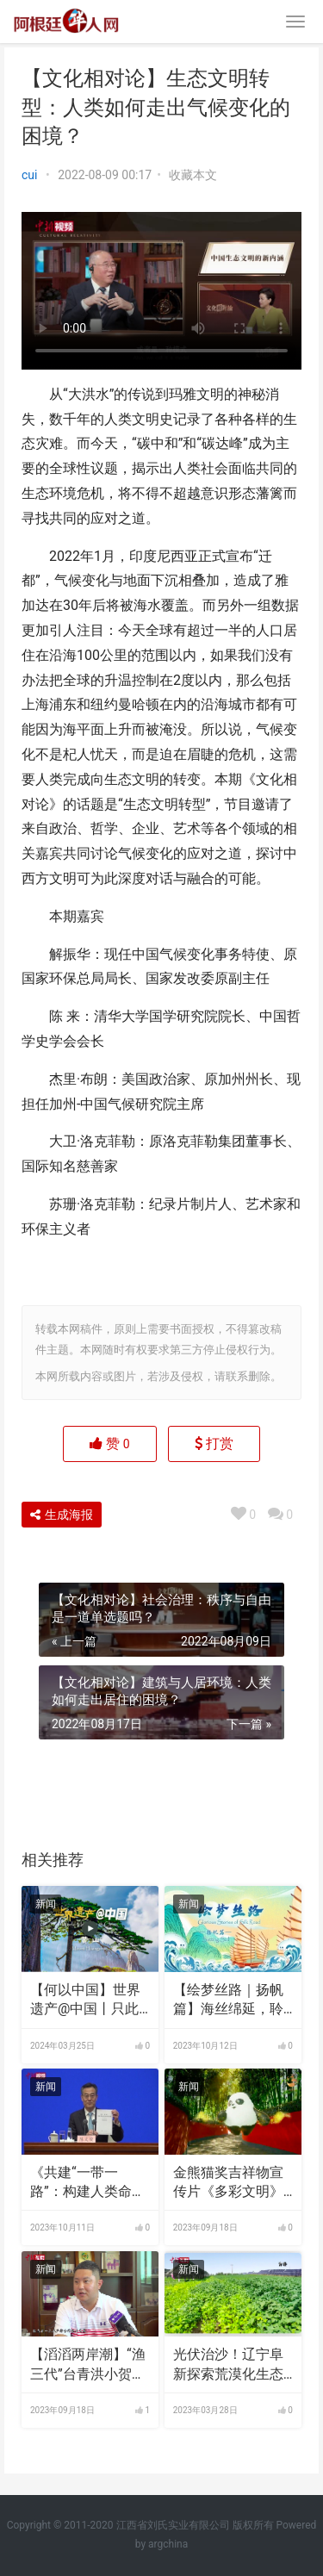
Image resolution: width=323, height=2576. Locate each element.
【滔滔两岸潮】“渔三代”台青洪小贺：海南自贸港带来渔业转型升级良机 (88, 2365)
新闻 (45, 1904)
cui (29, 175)
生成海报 (61, 1515)
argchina (168, 2544)
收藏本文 (193, 175)
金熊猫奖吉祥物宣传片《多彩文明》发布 (228, 2183)
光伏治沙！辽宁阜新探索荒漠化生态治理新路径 (228, 2365)
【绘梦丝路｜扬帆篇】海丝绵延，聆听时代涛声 (228, 2000)
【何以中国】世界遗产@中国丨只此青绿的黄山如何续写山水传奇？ (85, 2000)
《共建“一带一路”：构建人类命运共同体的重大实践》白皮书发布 (88, 2183)
